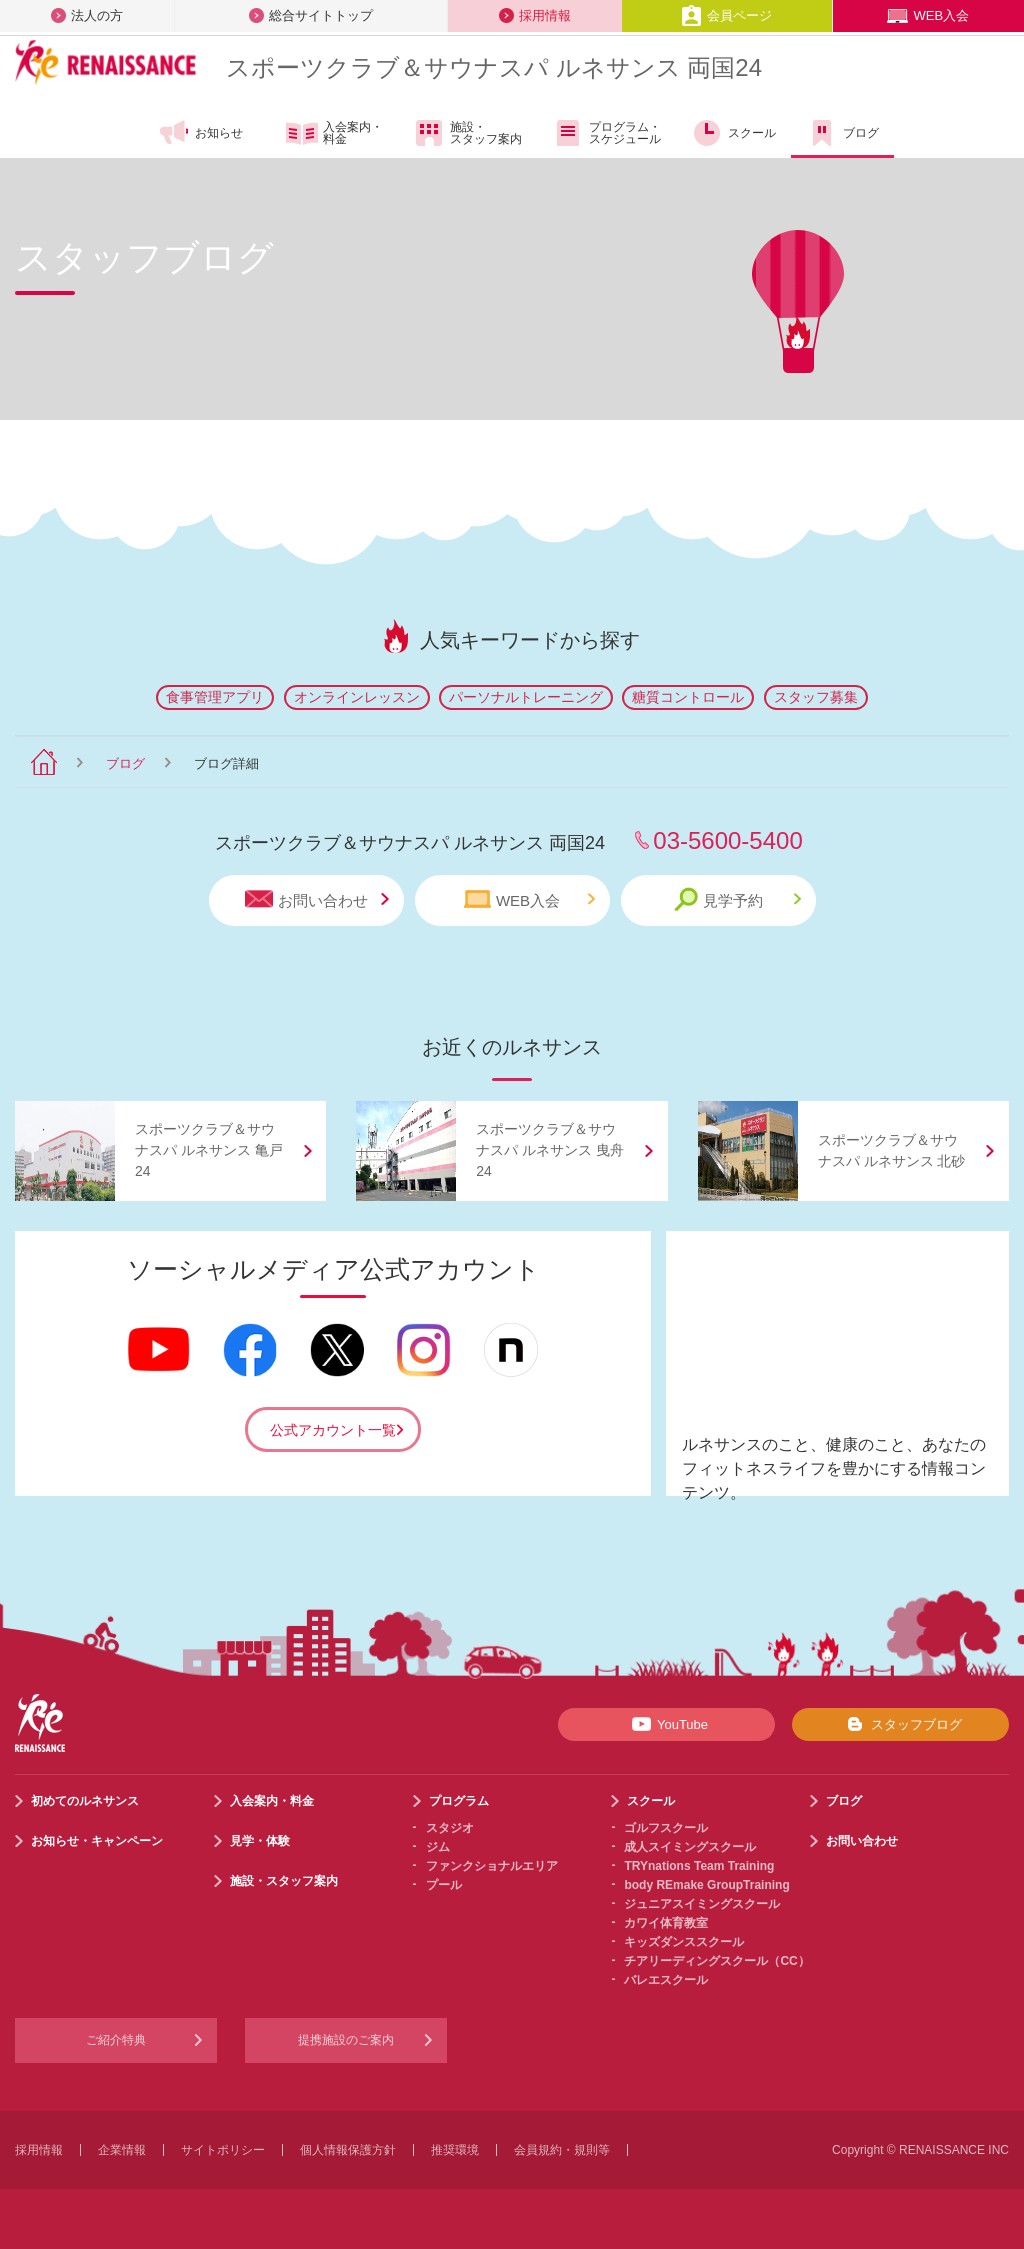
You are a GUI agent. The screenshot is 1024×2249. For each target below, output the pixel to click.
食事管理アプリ (215, 697)
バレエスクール (666, 1980)
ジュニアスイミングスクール (702, 1904)
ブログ (842, 133)
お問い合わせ (317, 899)
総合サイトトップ (311, 15)
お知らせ (200, 133)
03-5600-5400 (727, 840)
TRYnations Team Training (699, 1866)
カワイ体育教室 (666, 1923)
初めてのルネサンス (85, 1801)
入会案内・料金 (334, 134)
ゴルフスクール (666, 1828)
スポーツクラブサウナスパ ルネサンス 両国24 (494, 67)
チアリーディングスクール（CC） (716, 1961)
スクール (733, 133)
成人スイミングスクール (690, 1847)
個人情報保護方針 (348, 2150)
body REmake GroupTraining (706, 1885)
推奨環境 (455, 2150)
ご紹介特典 (116, 2040)
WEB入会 (928, 15)
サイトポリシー (223, 2150)
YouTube (666, 1724)
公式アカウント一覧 (333, 1430)
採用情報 (535, 15)
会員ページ (726, 15)
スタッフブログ (900, 1724)
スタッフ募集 (816, 697)
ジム (438, 1847)
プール (444, 1885)
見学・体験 (260, 1841)
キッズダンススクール (684, 1942)
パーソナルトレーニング (526, 697)
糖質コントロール (688, 697)
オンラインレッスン (357, 697)
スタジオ (450, 1828)
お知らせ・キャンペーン (97, 1841)
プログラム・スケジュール (606, 133)
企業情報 (122, 2150)
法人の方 (87, 15)
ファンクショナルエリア (492, 1866)
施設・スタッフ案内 (467, 133)
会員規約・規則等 (562, 2150)
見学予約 (737, 899)
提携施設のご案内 (346, 2040)
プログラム (459, 1801)
